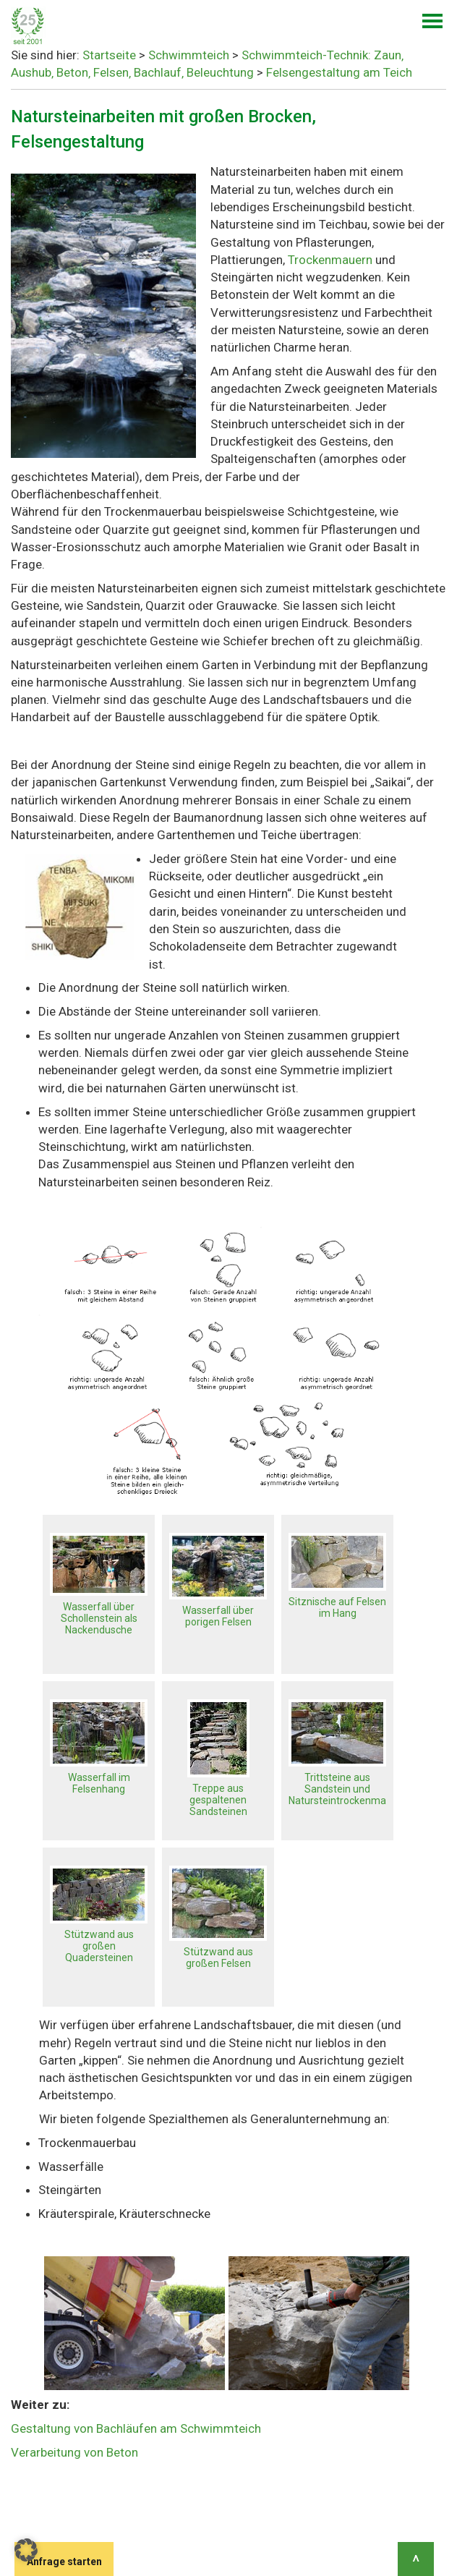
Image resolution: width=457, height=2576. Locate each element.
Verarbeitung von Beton (74, 2452)
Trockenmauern (331, 259)
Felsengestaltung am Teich (339, 72)
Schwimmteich (188, 55)
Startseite (109, 55)
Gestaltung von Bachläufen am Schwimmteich (136, 2428)
